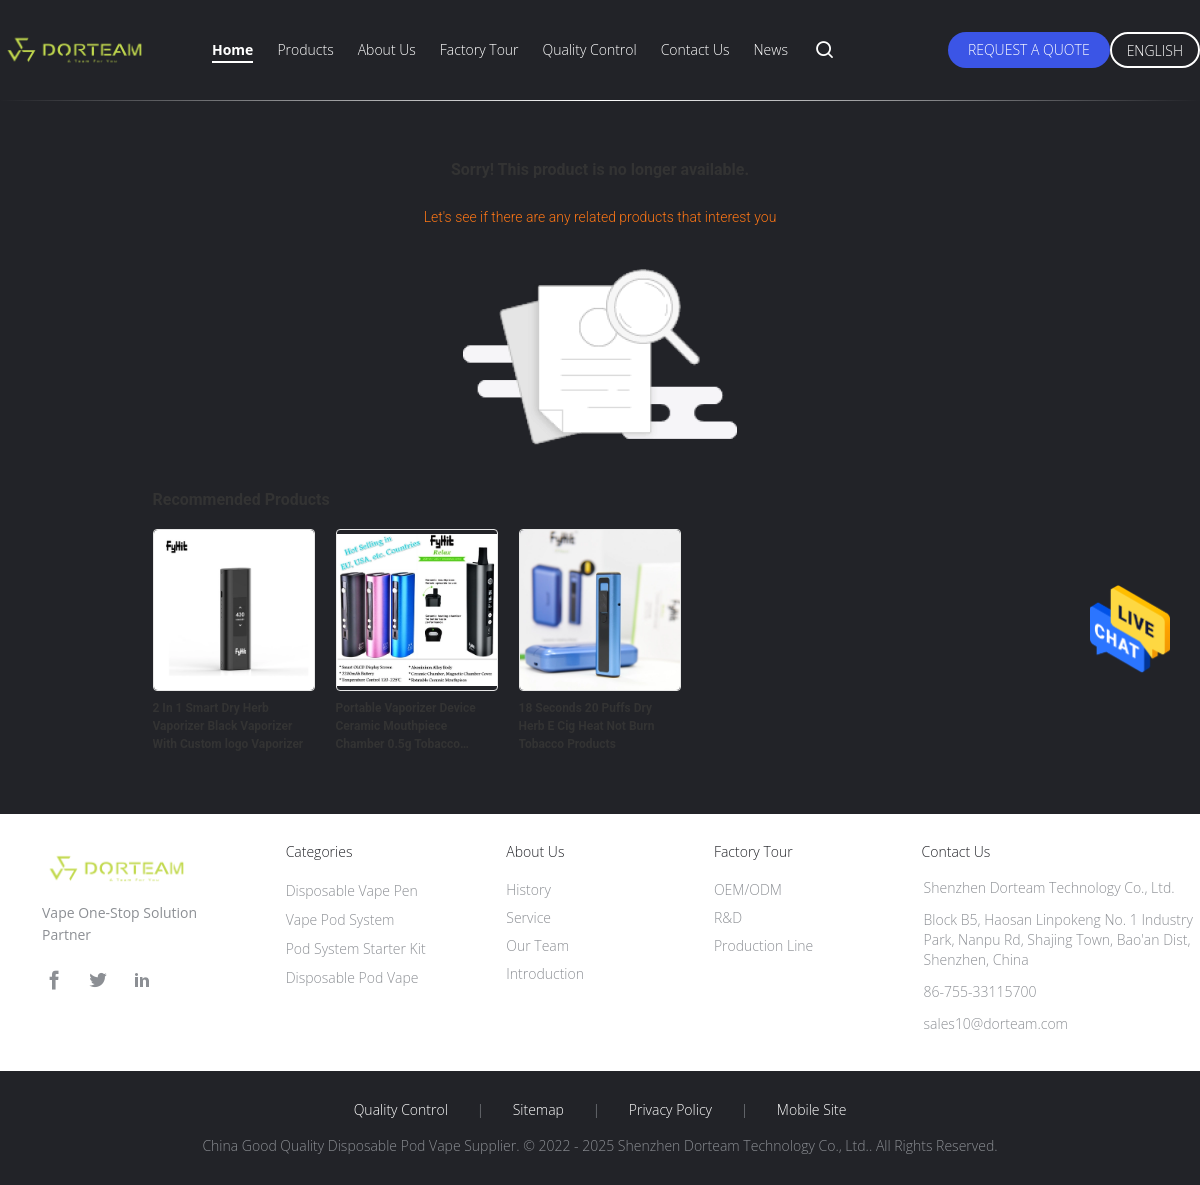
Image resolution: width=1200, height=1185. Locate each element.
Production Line (763, 945)
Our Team (537, 945)
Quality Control (590, 49)
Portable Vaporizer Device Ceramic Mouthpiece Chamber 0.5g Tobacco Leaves (406, 727)
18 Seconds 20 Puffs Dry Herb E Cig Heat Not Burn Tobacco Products (587, 726)
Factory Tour (479, 49)
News (770, 49)
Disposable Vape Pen (352, 890)
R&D (728, 917)
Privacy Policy (670, 1110)
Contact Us (695, 49)
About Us (387, 49)
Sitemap (538, 1110)
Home (232, 49)
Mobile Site (811, 1110)
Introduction (545, 973)
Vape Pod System (340, 919)
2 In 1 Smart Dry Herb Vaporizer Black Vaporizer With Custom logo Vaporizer (228, 726)
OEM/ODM (748, 889)
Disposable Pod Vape (352, 977)
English (1155, 50)
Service (528, 917)
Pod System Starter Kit (356, 948)
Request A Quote (1029, 49)
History (528, 889)
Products (305, 49)
